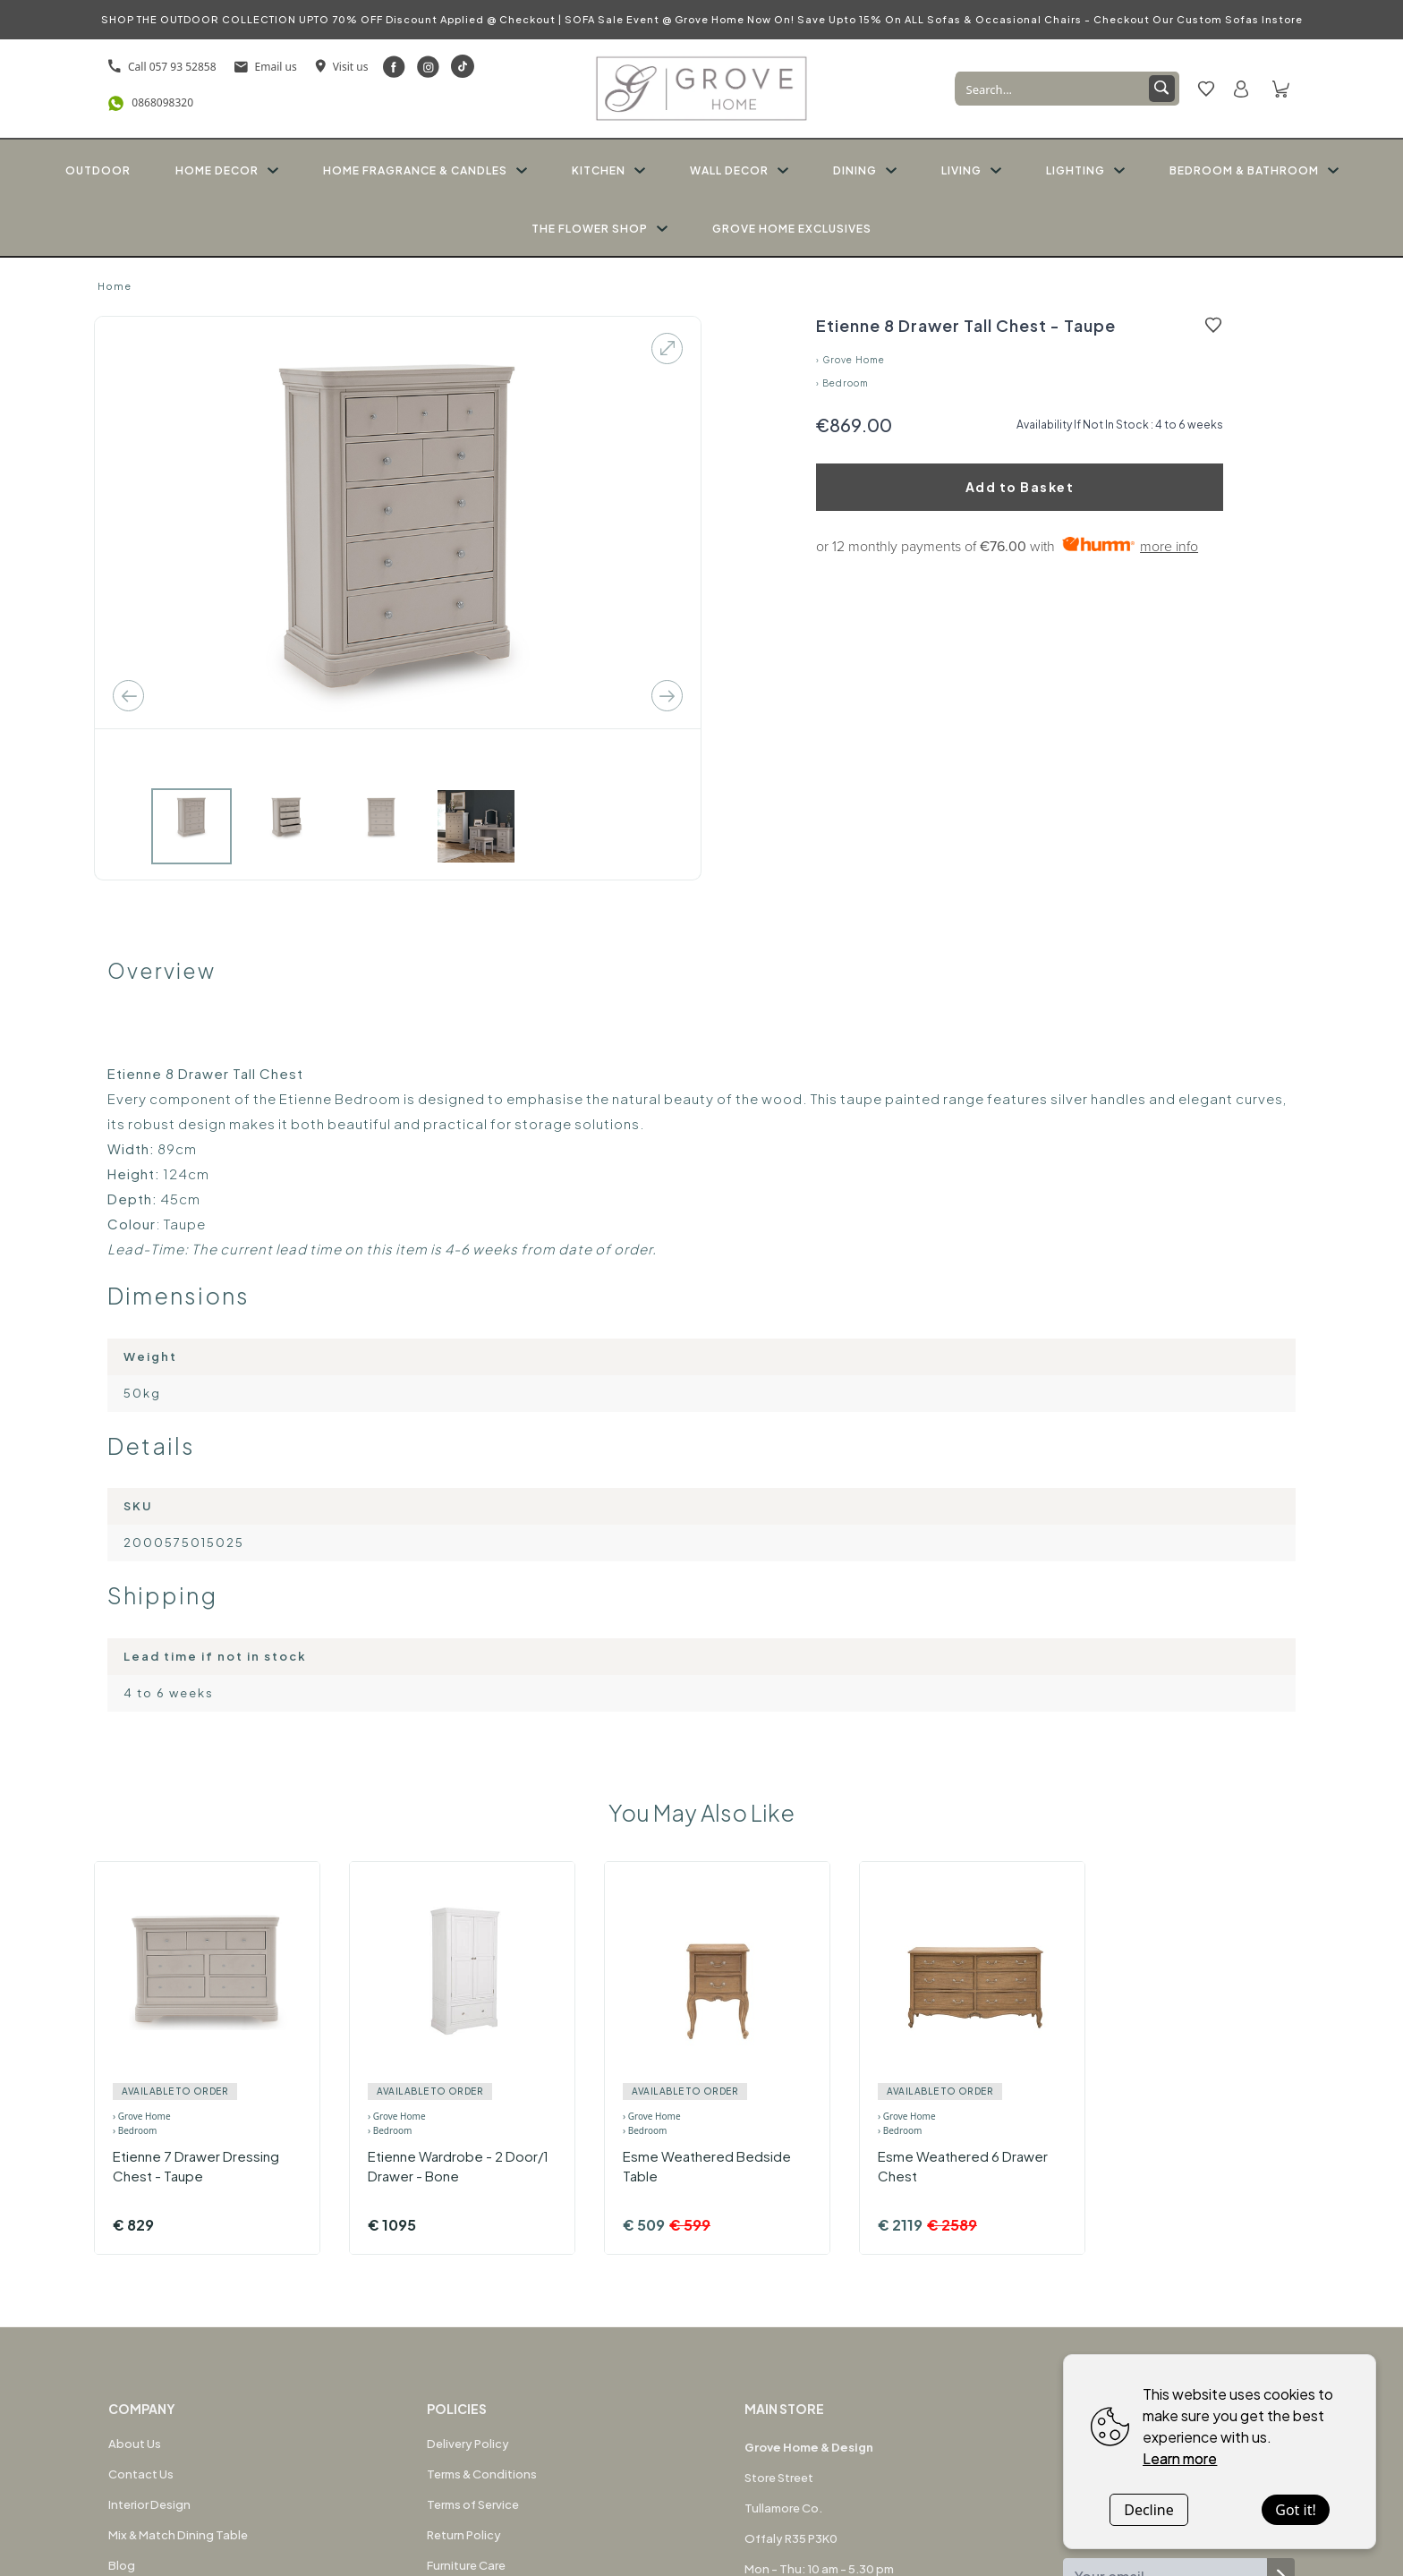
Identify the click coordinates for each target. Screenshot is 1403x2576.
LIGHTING (1085, 170)
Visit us (342, 66)
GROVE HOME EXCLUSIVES (792, 228)
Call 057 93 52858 (162, 66)
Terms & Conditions (482, 2474)
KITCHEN (608, 170)
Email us (265, 66)
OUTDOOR (98, 170)
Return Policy (464, 2535)
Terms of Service (473, 2504)
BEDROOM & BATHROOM (1254, 170)
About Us (134, 2443)
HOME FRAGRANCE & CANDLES (425, 170)
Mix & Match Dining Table (178, 2535)
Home (115, 286)
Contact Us (141, 2474)
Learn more (1180, 2458)
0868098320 (150, 103)
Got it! (1295, 2510)
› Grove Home (850, 359)
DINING (865, 170)
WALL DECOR (739, 170)
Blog (121, 2565)
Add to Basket (1020, 487)
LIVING (971, 170)
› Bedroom (842, 383)
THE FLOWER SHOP (599, 228)
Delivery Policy (468, 2443)
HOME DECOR (226, 170)
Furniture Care (466, 2565)
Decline (1149, 2510)
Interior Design (149, 2504)
